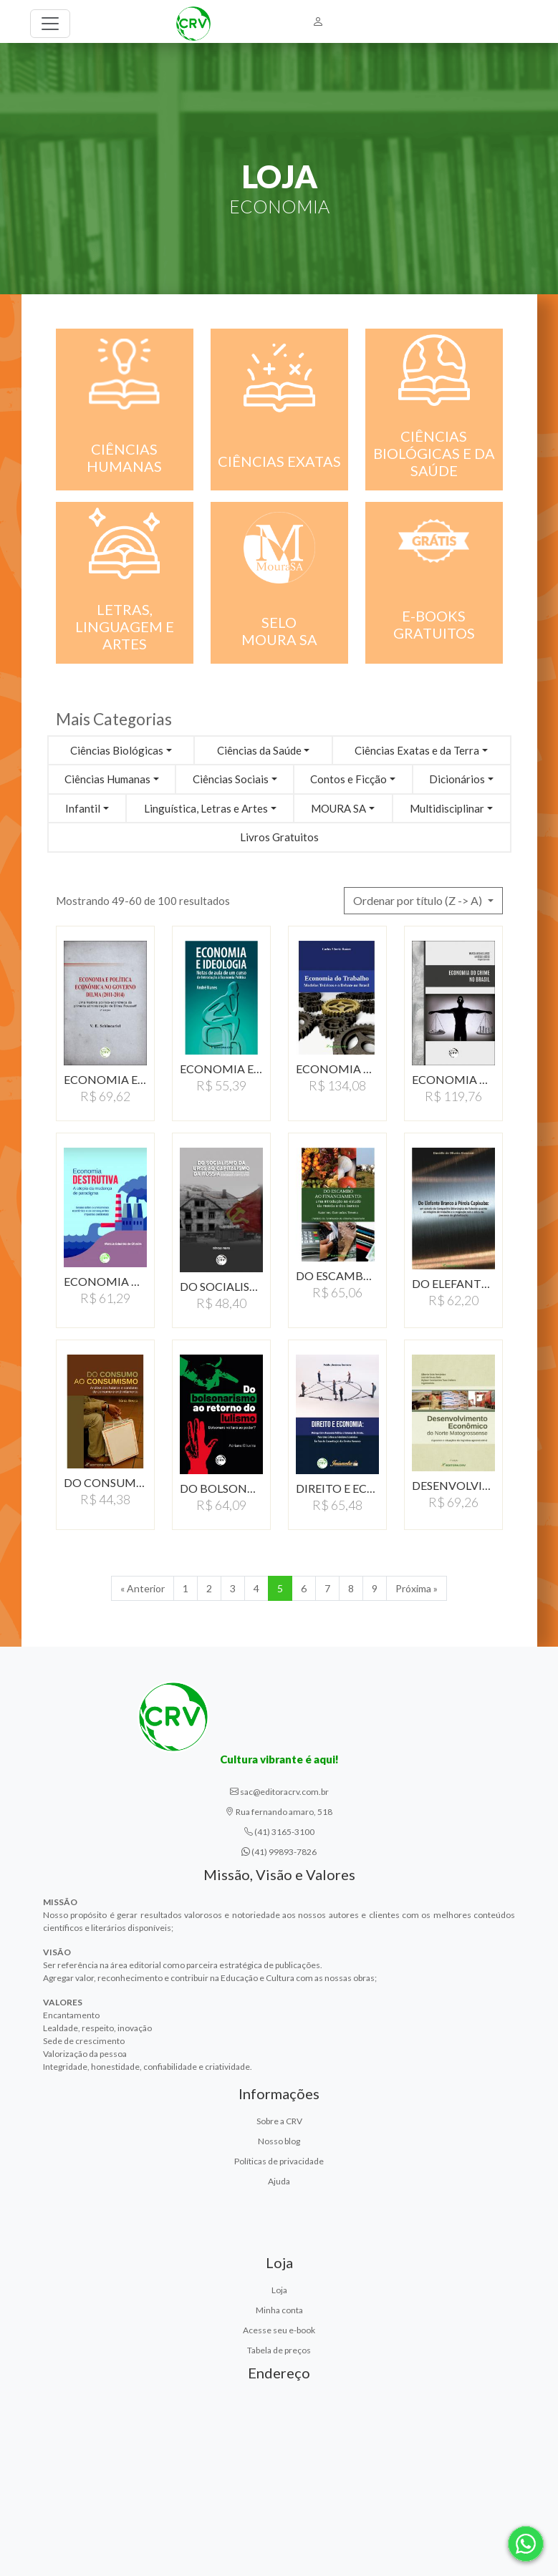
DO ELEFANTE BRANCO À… (453, 1283)
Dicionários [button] (457, 779)
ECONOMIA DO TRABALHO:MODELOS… (337, 1068)
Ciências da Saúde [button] (259, 750)
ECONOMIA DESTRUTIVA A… (105, 1281)
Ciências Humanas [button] (107, 779)
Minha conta (279, 2310)
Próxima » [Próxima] (416, 1588)
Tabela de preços (279, 2350)
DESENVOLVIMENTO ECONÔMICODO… (453, 1485)
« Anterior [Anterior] (142, 1588)
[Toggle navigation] (50, 23)
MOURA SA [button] (338, 808)
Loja (279, 2290)
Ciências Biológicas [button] (116, 750)
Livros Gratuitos (279, 837)
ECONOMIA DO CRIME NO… (453, 1079)
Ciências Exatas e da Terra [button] (417, 750)
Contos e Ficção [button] (348, 779)
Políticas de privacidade (279, 2161)
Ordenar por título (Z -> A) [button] (418, 900)
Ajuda (279, 2181)
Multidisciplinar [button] (447, 808)
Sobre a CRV (279, 2121)
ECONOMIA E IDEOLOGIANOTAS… (221, 1068)
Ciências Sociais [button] (231, 779)
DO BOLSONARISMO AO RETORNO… (221, 1488)
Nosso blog (279, 2141)
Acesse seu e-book (279, 2330)
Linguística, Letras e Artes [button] (206, 808)
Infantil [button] (82, 808)
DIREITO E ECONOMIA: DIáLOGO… (337, 1488)
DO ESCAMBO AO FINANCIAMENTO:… (337, 1275)
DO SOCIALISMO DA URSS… (221, 1286)
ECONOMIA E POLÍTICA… (105, 1079)
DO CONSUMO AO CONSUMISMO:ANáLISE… (105, 1482)
